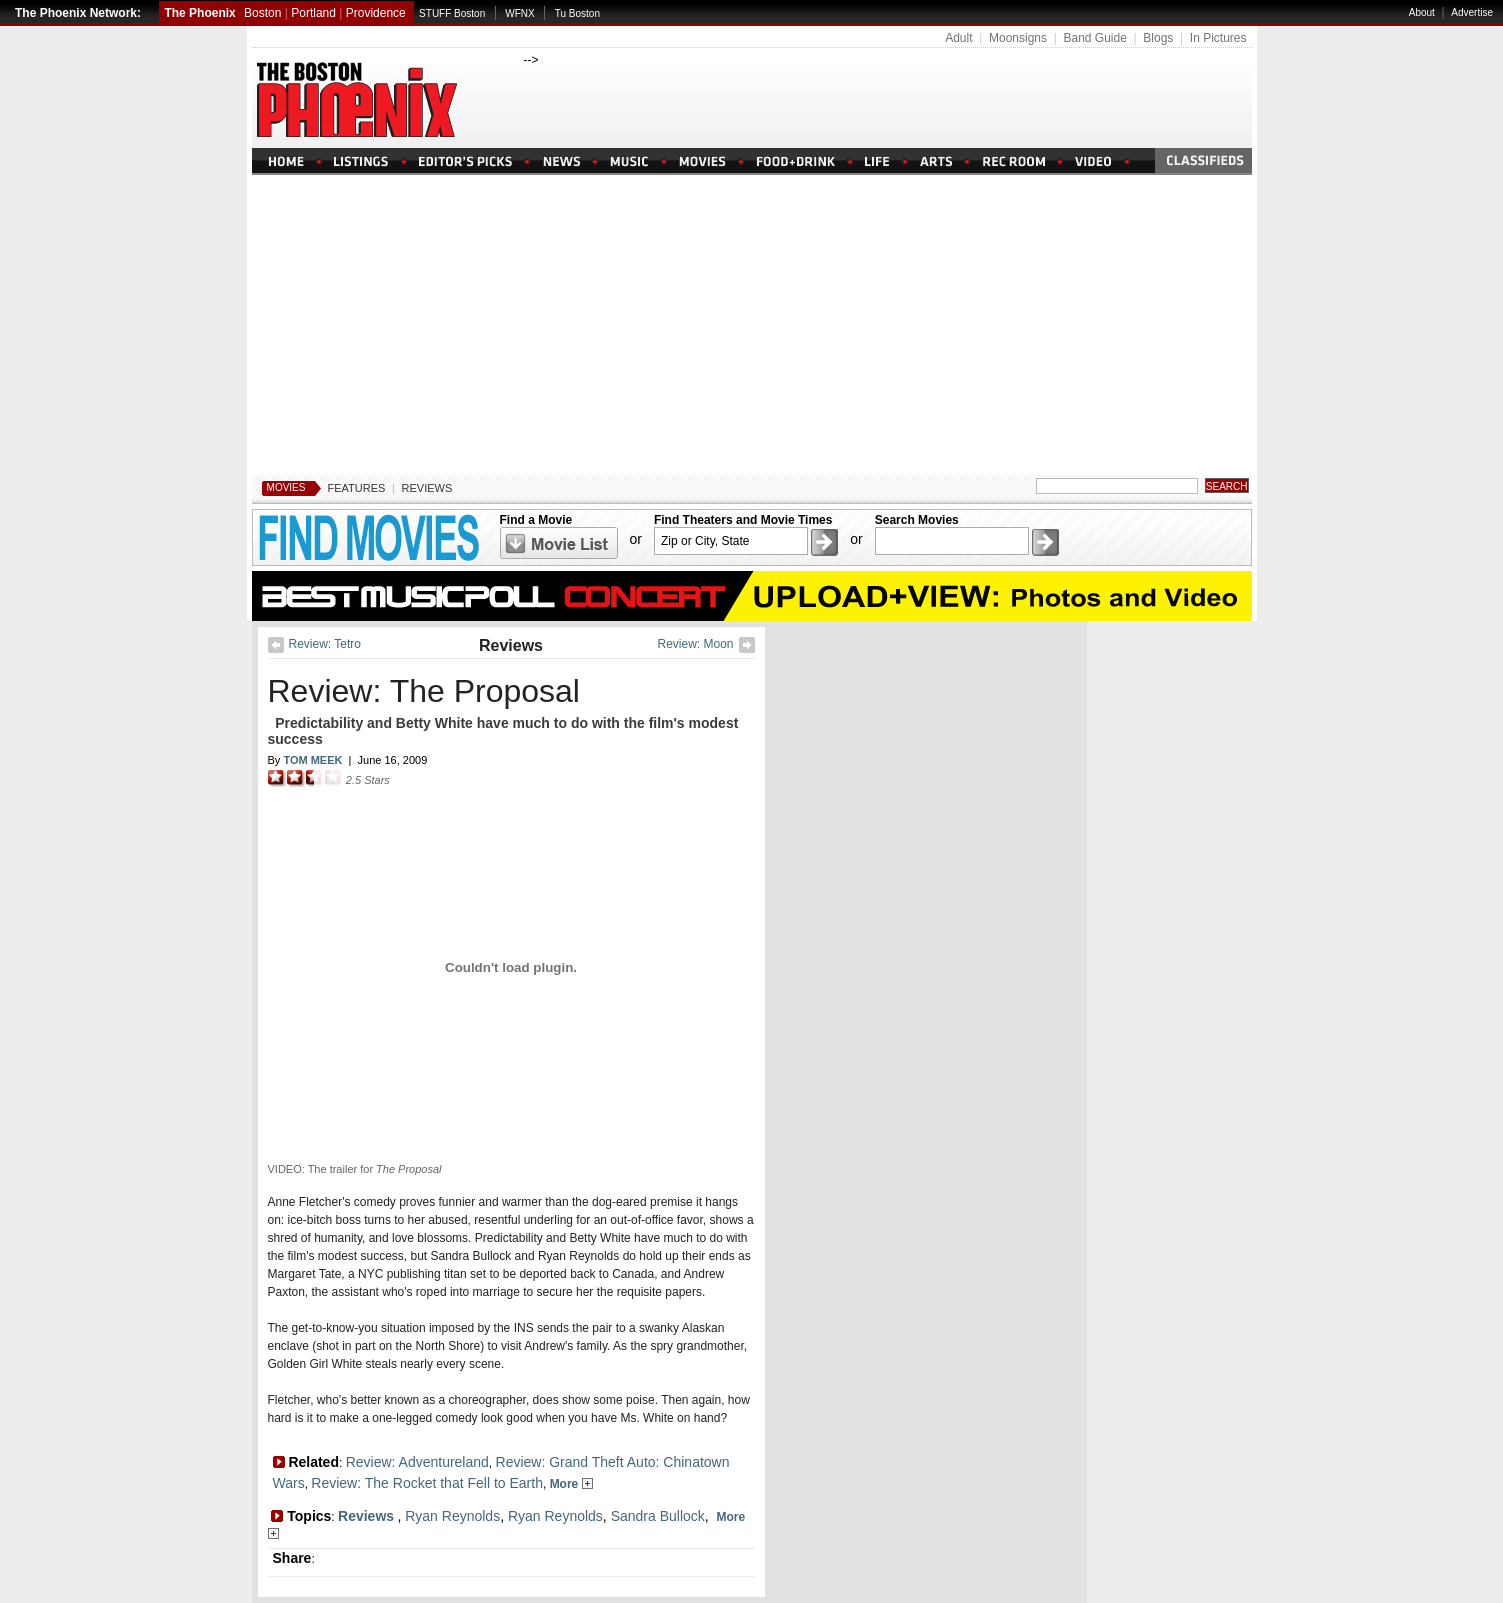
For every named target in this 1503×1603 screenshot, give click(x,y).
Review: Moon (695, 644)
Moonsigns (1018, 38)
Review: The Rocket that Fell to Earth (427, 1483)
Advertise (1472, 12)
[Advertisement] (752, 325)
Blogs (1158, 38)
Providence (376, 13)
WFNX (519, 13)
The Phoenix (199, 13)
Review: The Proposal (424, 691)
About (1422, 12)
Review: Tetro (325, 644)
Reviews (427, 488)
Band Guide (1094, 38)
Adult (958, 38)
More (571, 1484)
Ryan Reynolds (452, 1516)
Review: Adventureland (417, 1462)
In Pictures (1218, 38)
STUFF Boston (452, 13)
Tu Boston (577, 13)
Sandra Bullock (658, 1516)
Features (357, 488)
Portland (313, 13)
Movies (286, 487)
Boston (262, 13)
